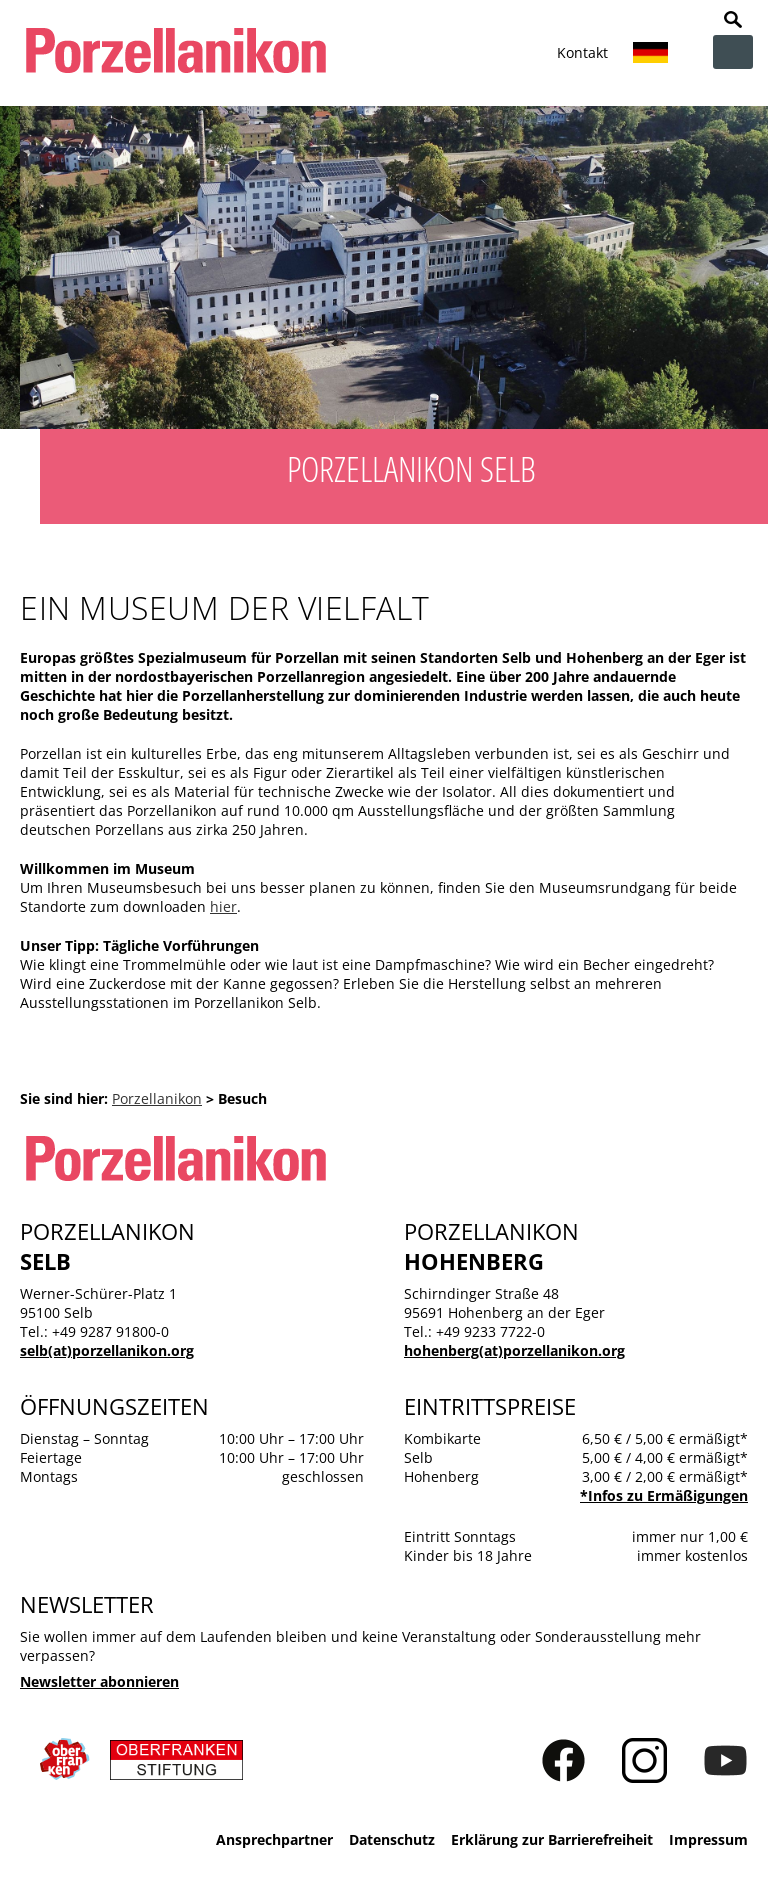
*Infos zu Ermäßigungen (664, 1495)
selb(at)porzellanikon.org (107, 1350)
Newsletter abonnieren (99, 1681)
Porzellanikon (157, 1098)
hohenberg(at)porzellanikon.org (514, 1350)
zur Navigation (733, 52)
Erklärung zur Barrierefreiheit (552, 1839)
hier (223, 906)
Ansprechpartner (274, 1839)
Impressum (708, 1839)
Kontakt (582, 52)
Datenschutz (392, 1839)
